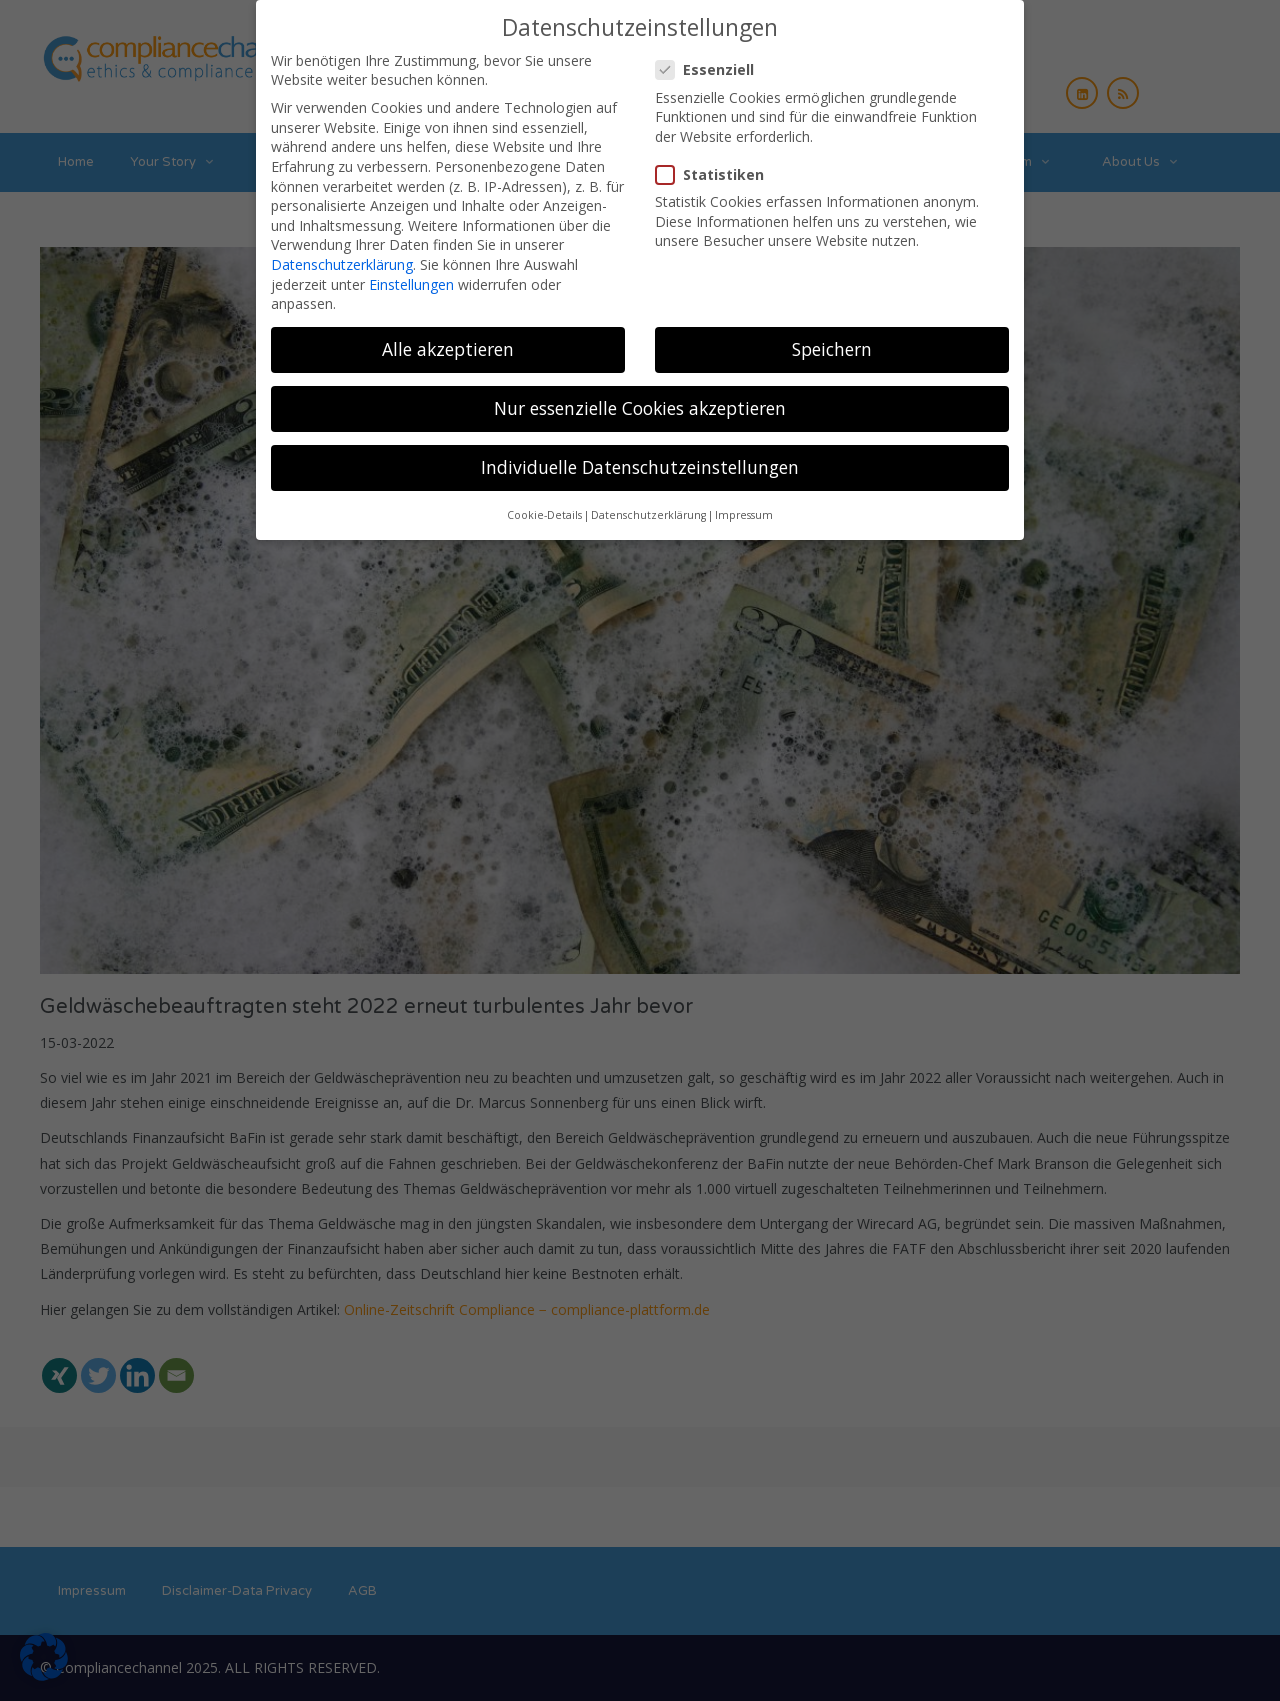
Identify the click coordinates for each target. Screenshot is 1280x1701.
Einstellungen (411, 273)
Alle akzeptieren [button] (448, 338)
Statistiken (716, 163)
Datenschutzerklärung (342, 253)
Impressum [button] (744, 504)
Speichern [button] (832, 338)
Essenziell (711, 58)
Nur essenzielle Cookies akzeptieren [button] (640, 397)
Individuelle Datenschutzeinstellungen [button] (640, 456)
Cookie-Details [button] (544, 504)
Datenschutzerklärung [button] (648, 504)
